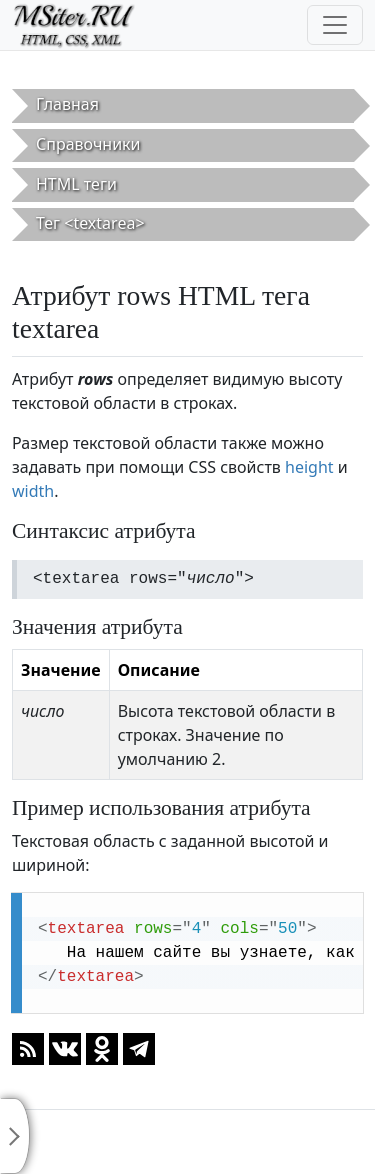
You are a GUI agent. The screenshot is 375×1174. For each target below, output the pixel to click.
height (309, 467)
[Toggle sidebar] (15, 1136)
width (33, 491)
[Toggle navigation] (335, 25)
